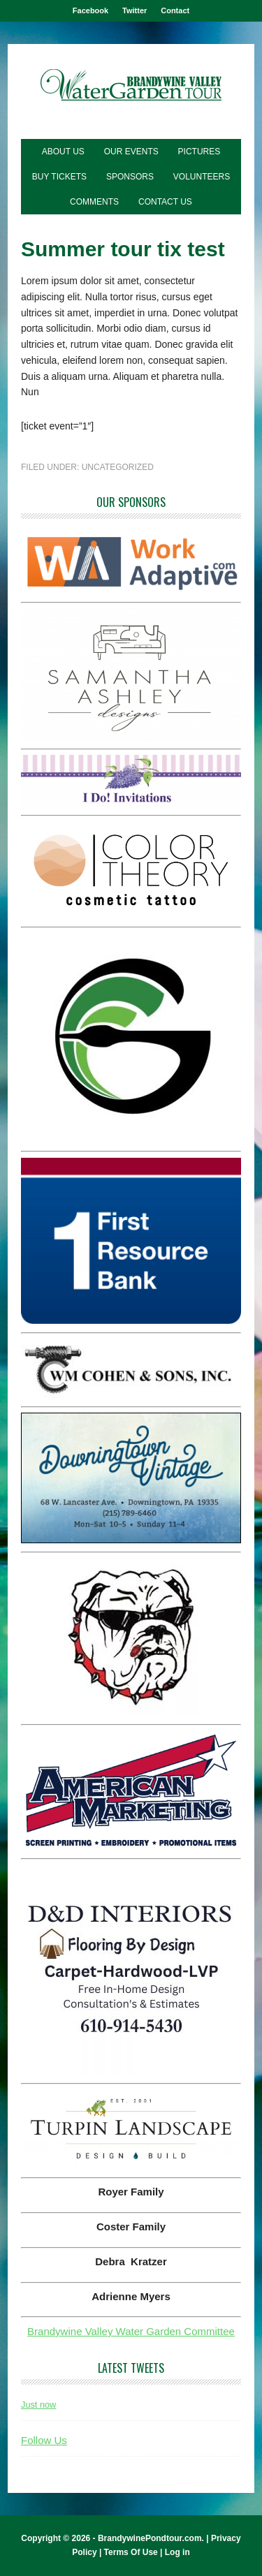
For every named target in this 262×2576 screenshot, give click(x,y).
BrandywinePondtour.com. (151, 2538)
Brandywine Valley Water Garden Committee (131, 2331)
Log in (177, 2552)
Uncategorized (118, 467)
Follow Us (44, 2440)
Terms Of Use (131, 2552)
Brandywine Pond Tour (131, 86)
